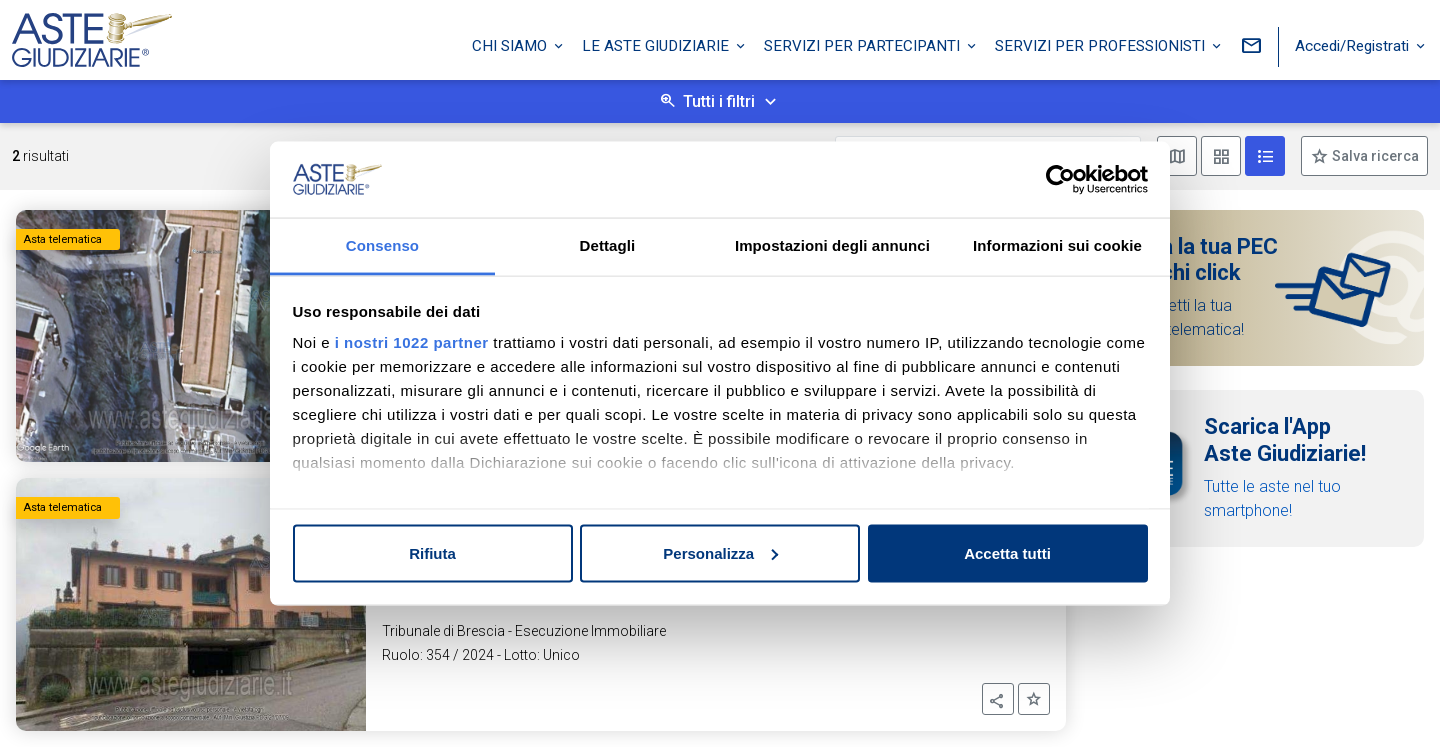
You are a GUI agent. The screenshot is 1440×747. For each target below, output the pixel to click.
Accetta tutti (1007, 552)
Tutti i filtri (719, 101)
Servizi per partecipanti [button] (864, 43)
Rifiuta (432, 552)
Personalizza (720, 552)
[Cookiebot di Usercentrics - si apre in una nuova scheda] (1060, 180)
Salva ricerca (1374, 156)
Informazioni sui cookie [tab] (1057, 245)
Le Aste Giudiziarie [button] (657, 43)
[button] (998, 699)
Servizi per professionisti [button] (1102, 43)
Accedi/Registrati (1354, 43)
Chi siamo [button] (511, 43)
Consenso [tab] (382, 245)
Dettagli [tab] (608, 245)
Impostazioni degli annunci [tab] (832, 245)
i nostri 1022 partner (412, 342)
